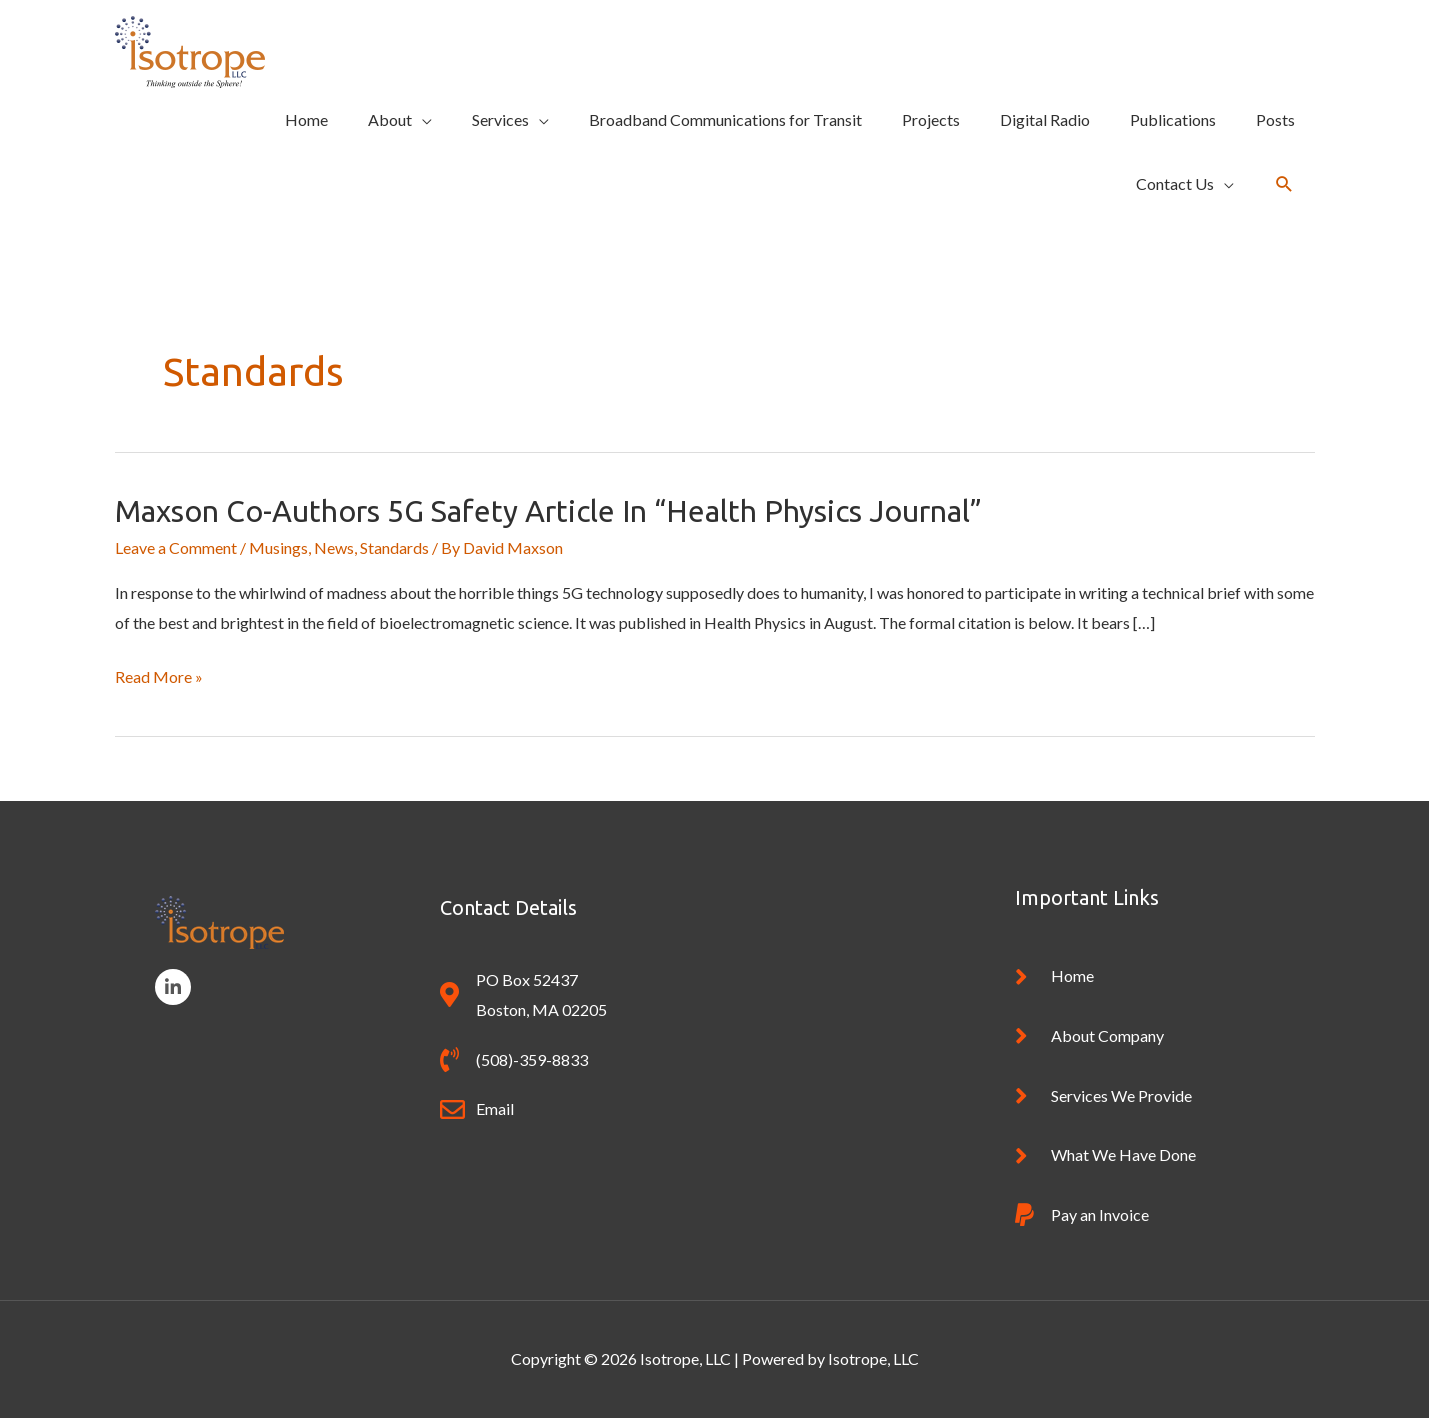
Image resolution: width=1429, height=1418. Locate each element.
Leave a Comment (176, 547)
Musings (278, 547)
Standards (394, 547)
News (334, 547)
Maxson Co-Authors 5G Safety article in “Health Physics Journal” (548, 511)
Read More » (159, 677)
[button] (1284, 184)
